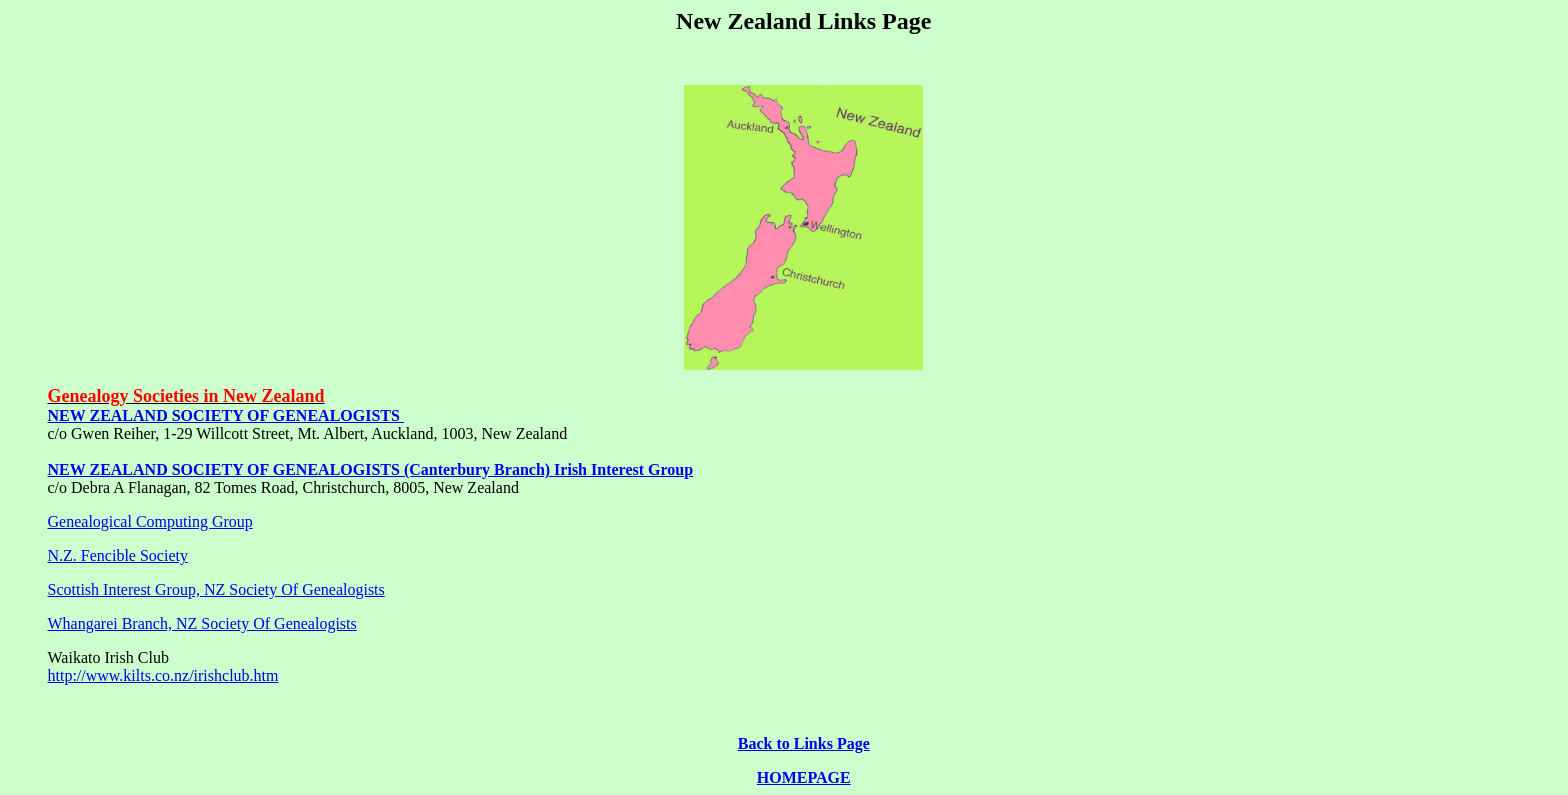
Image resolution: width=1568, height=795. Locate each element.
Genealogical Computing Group (150, 521)
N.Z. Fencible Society (118, 555)
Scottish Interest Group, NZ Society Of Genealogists (216, 589)
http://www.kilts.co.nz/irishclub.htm (163, 675)
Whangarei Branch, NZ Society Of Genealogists (202, 623)
